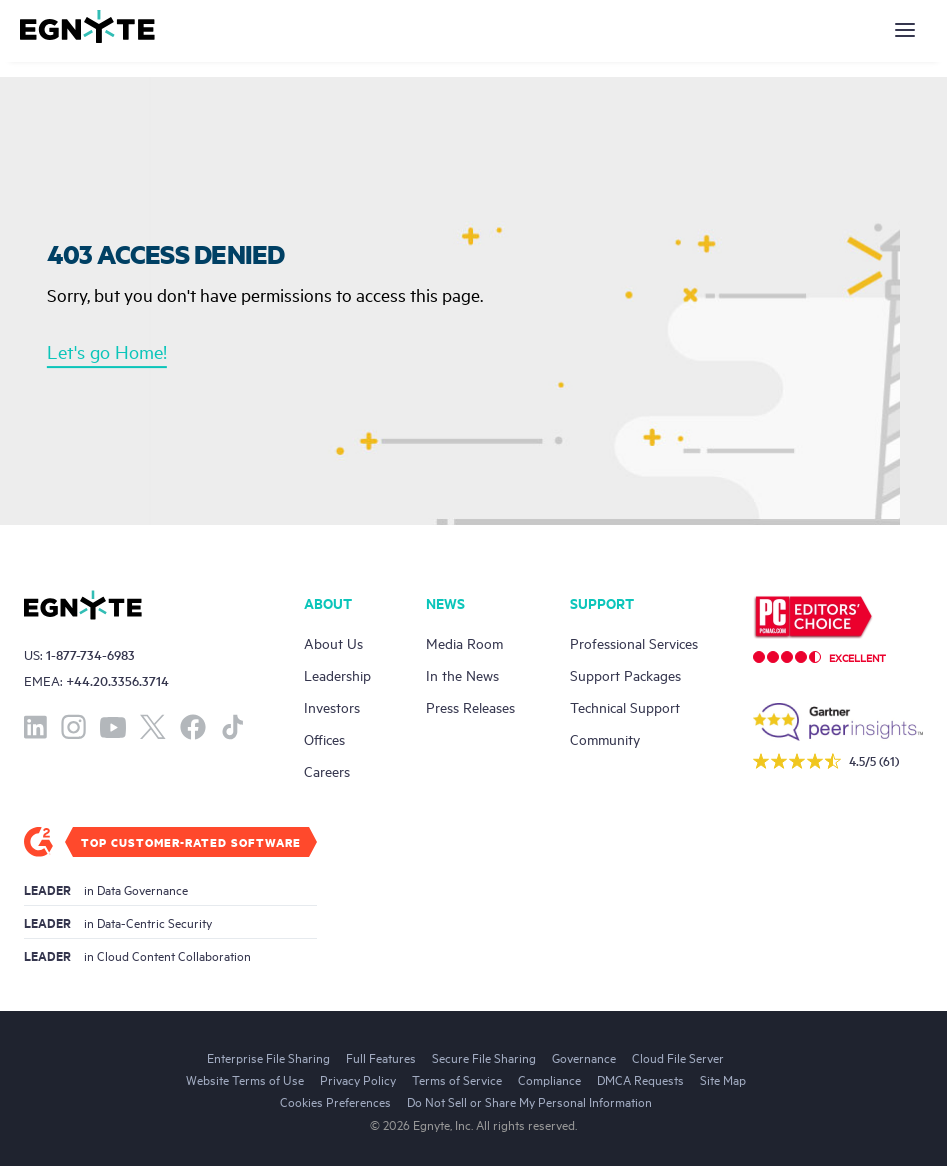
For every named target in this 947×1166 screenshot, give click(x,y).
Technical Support (625, 706)
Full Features (381, 1057)
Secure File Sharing (484, 1057)
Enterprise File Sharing (268, 1057)
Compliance (549, 1079)
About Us (333, 642)
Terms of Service (457, 1079)
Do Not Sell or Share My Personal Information (529, 1101)
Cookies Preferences (335, 1101)
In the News (462, 674)
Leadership (337, 674)
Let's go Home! (107, 351)
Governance (584, 1057)
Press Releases (470, 706)
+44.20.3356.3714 (117, 680)
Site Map (723, 1079)
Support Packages (625, 674)
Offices (324, 738)
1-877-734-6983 (90, 654)
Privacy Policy (358, 1079)
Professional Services (634, 642)
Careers (327, 770)
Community (605, 738)
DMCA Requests (640, 1079)
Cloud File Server (678, 1057)
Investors (332, 706)
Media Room (464, 642)
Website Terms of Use (245, 1079)
